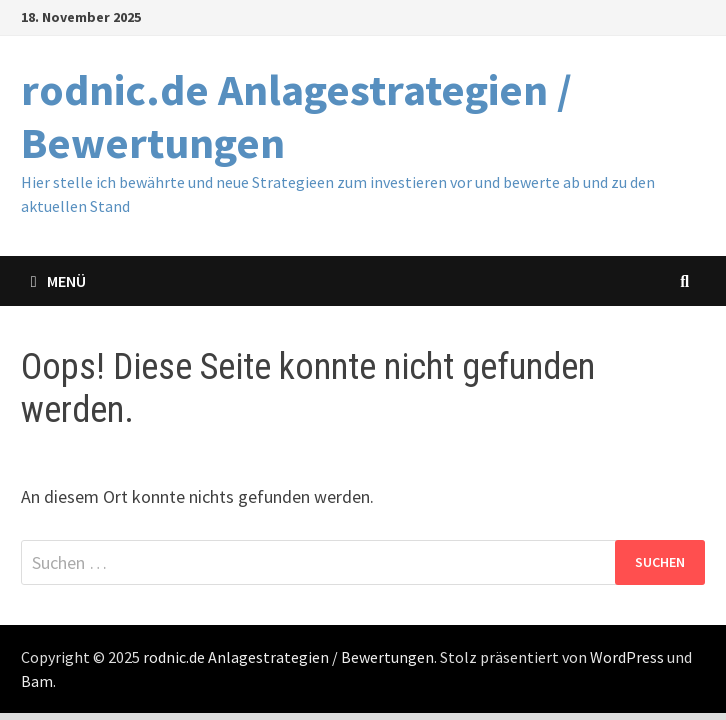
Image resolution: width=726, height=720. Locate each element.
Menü (58, 281)
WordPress (627, 657)
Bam (37, 681)
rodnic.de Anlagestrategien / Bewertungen (296, 116)
